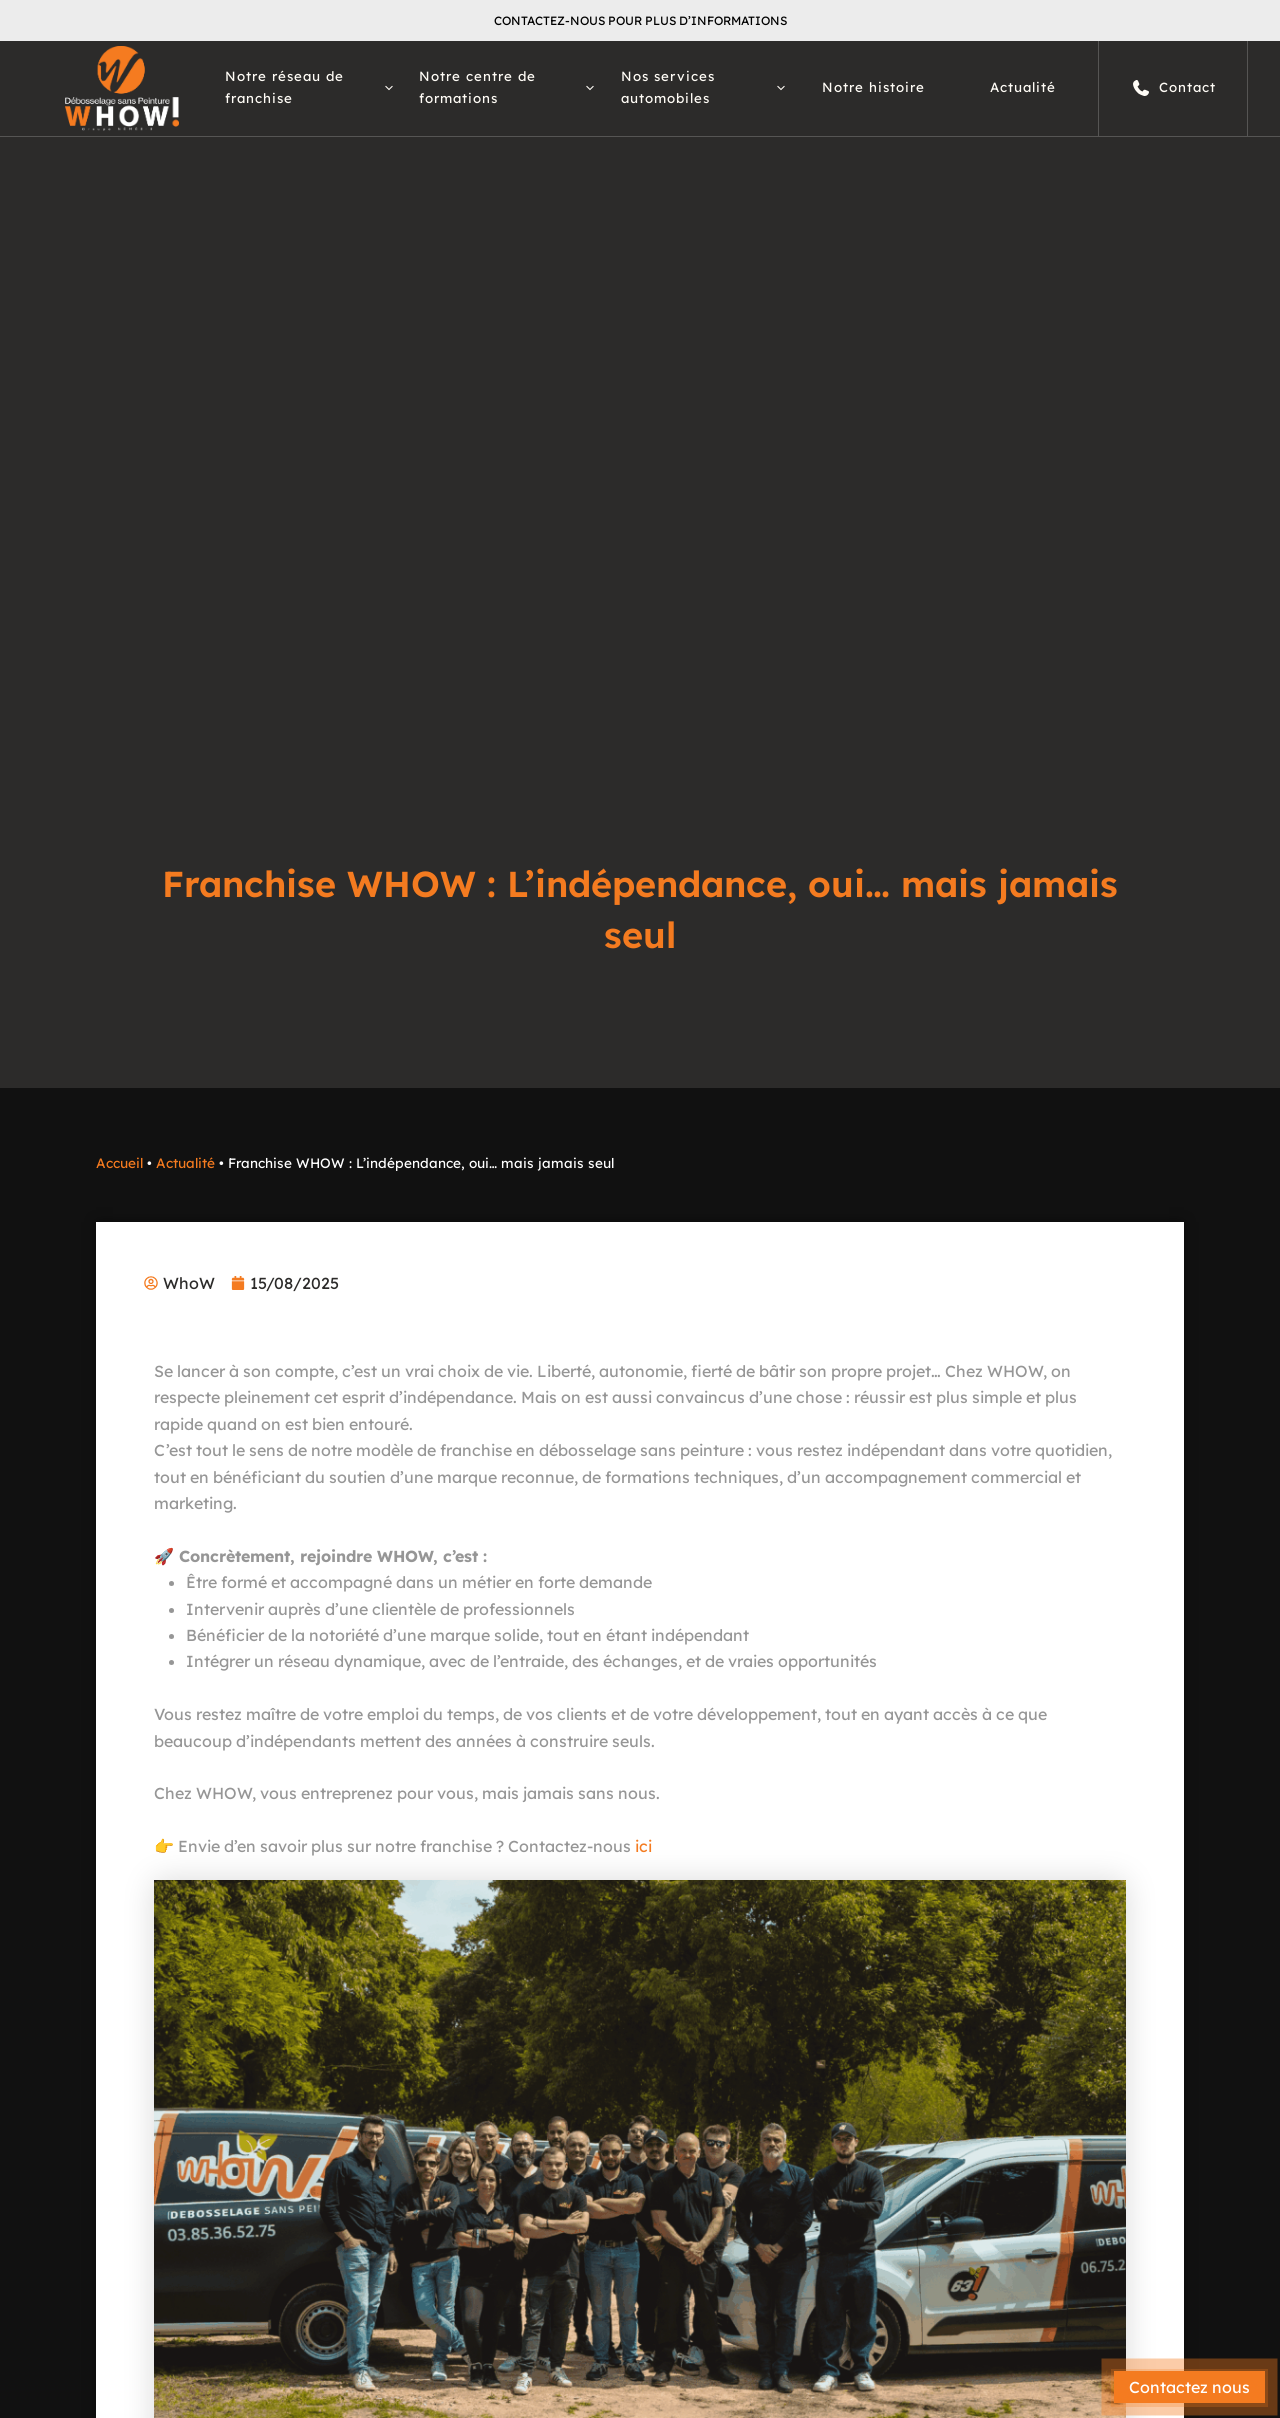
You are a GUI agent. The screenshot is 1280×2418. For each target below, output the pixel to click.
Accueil (119, 1162)
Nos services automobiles (703, 87)
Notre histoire (873, 87)
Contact (1173, 88)
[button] (384, 88)
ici (643, 1846)
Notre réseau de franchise (308, 87)
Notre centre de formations (506, 87)
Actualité (1023, 87)
